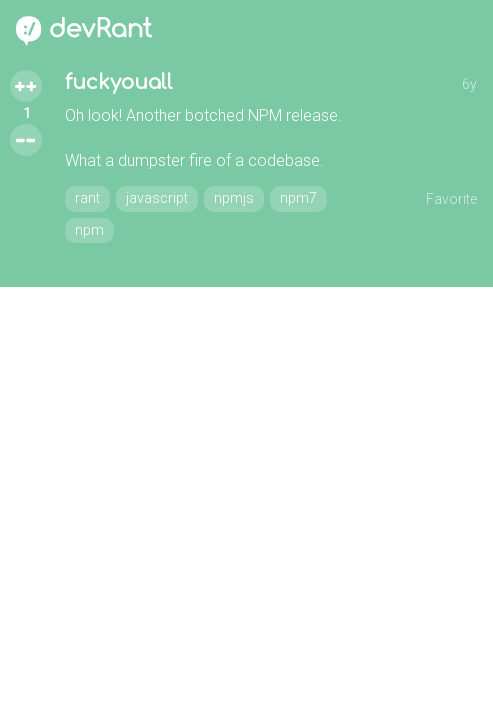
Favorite (451, 199)
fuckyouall (119, 82)
